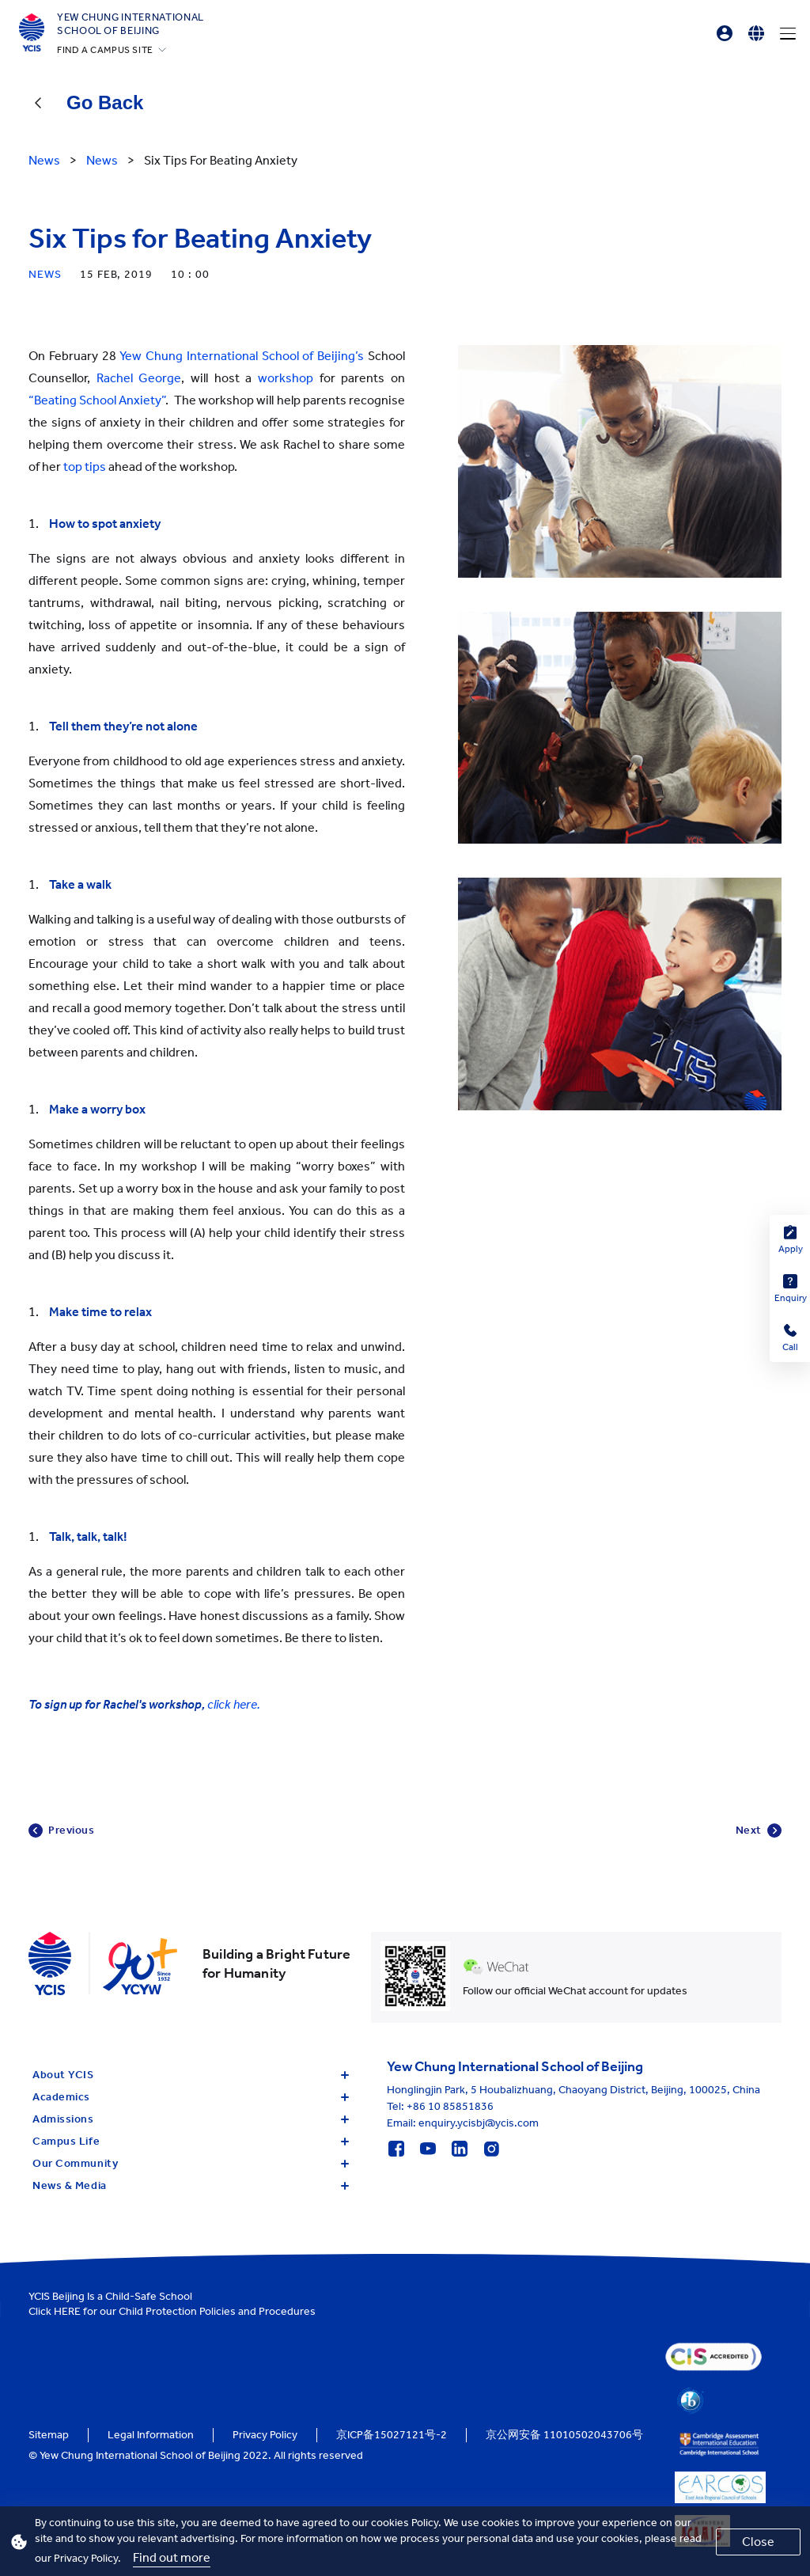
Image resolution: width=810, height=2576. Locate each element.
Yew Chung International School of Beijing (130, 23)
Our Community (190, 2163)
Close (758, 2541)
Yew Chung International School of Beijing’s (241, 355)
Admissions (190, 2119)
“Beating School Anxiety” (96, 400)
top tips (84, 466)
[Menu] (787, 33)
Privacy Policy (265, 2434)
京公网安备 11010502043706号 (564, 2434)
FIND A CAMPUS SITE (105, 49)
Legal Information (151, 2434)
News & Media (190, 2185)
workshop (285, 377)
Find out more (171, 2557)
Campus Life (190, 2141)
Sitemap (48, 2434)
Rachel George (139, 377)
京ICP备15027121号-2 (391, 2434)
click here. (233, 1704)
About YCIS (190, 2074)
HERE (67, 2311)
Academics (190, 2097)
